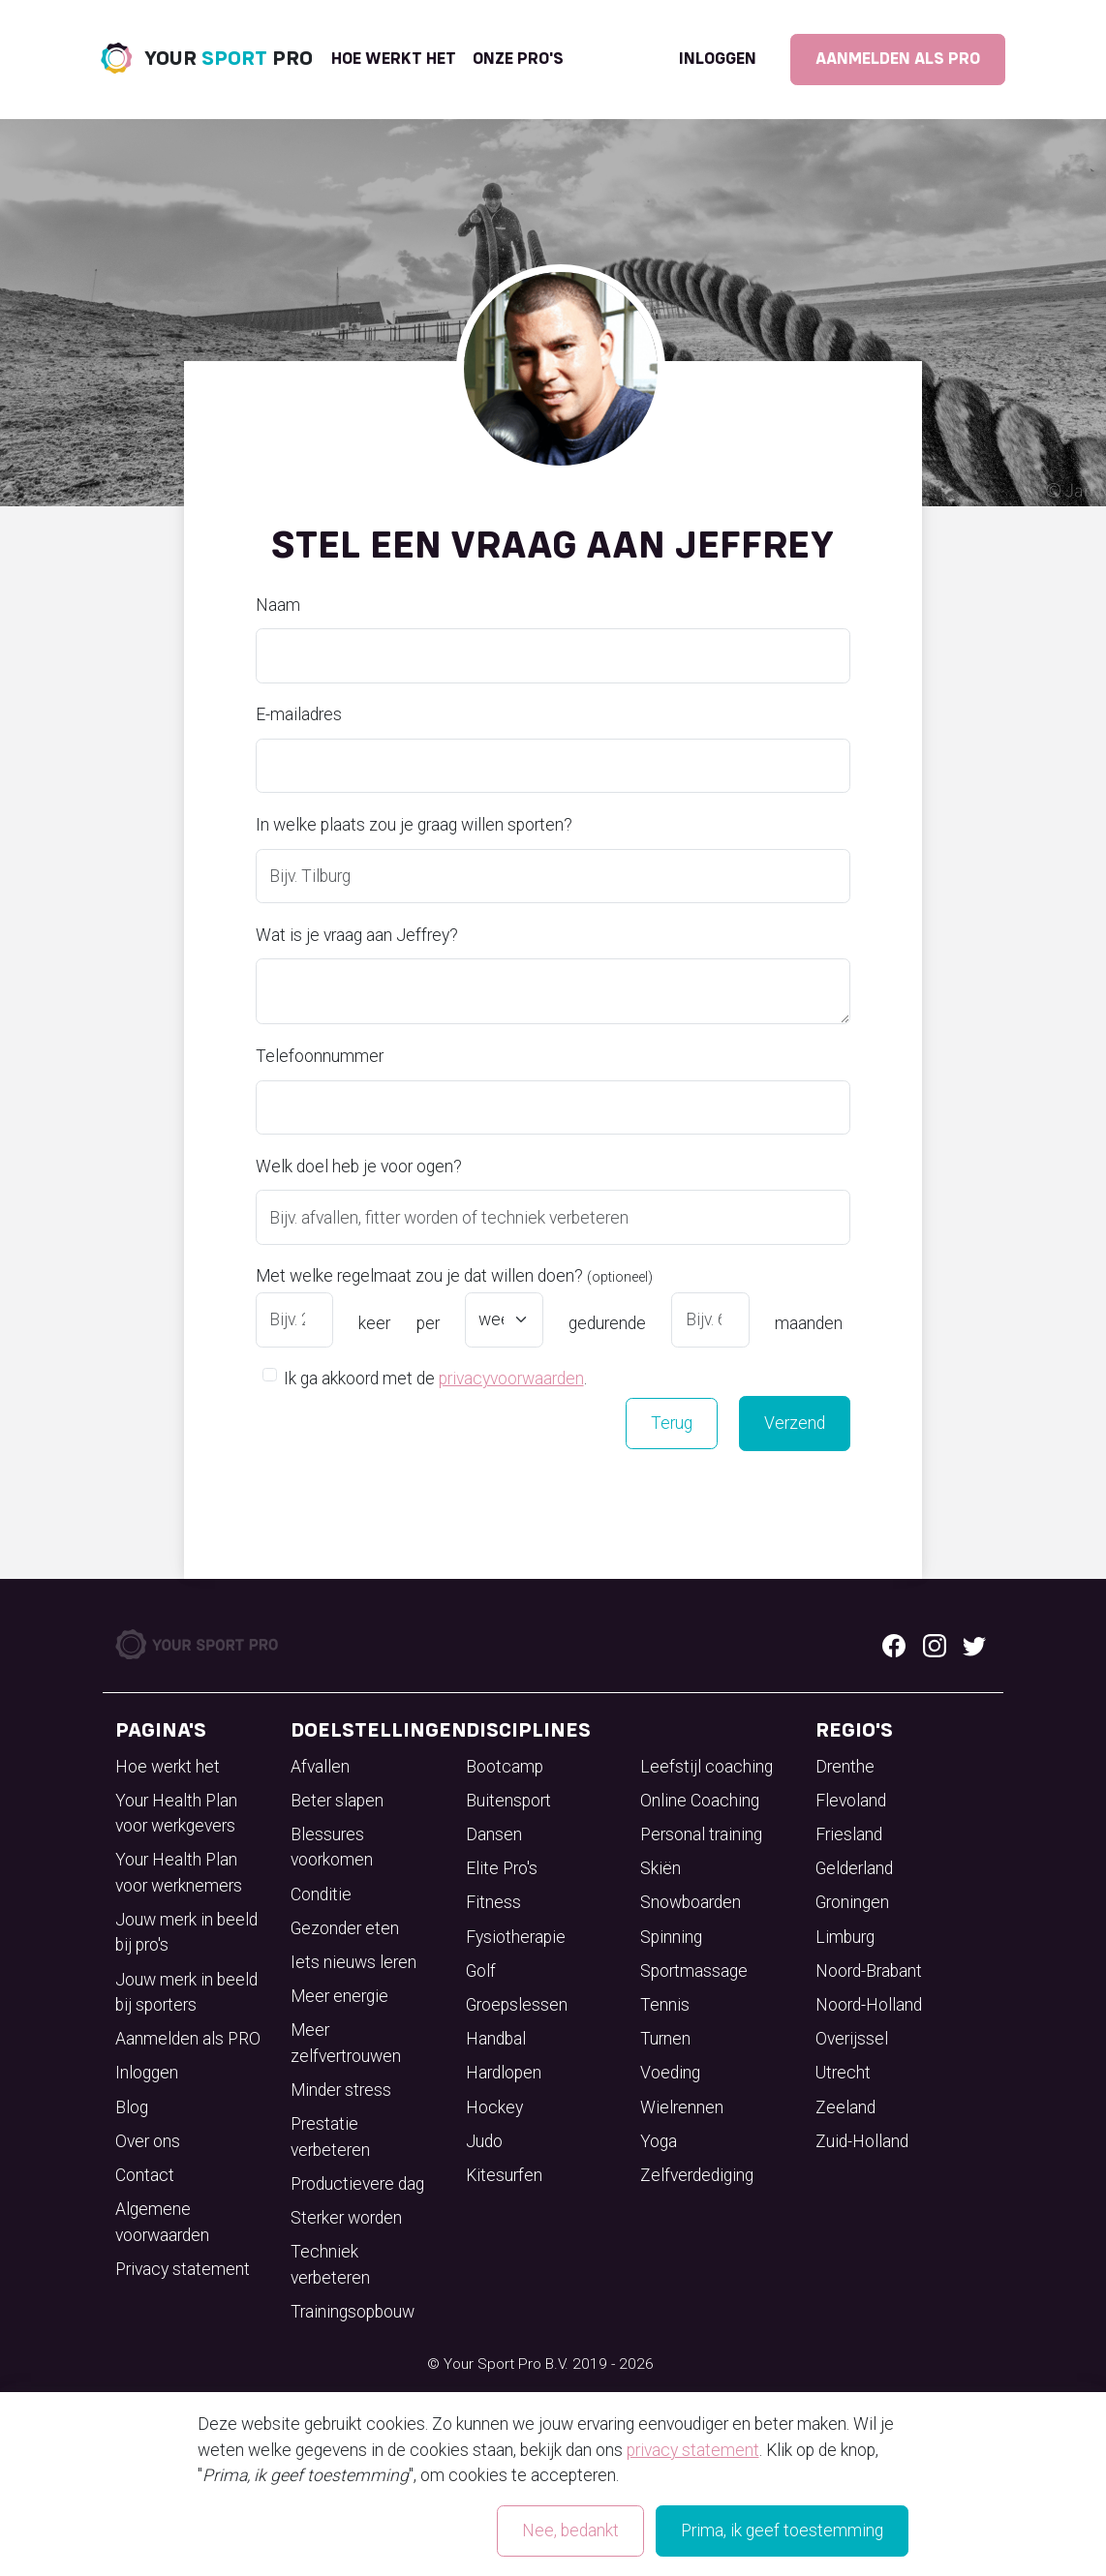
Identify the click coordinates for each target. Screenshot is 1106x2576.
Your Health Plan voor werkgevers (176, 1813)
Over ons (147, 2141)
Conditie (321, 1894)
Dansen (494, 1834)
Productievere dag (357, 2184)
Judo (484, 2141)
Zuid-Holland (861, 2141)
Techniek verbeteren (330, 2264)
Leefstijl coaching (706, 1766)
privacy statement (693, 2450)
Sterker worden (346, 2217)
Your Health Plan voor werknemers (178, 1872)
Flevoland (850, 1800)
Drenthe (845, 1766)
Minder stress (341, 2090)
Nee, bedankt (570, 2530)
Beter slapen (337, 1800)
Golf (481, 1971)
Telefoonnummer (320, 1056)
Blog (131, 2107)
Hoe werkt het (393, 59)
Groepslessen (517, 2005)
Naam (278, 605)
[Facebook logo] (894, 1643)
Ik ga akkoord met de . (435, 1378)
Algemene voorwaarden (162, 2221)
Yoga (658, 2141)
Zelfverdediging (696, 2175)
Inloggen (717, 59)
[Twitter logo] (974, 1643)
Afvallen (320, 1766)
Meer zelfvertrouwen (346, 2042)
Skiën (660, 1868)
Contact (144, 2175)
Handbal (496, 2038)
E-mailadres (299, 714)
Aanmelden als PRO (897, 59)
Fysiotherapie (516, 1937)
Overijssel (851, 2038)
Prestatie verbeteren (330, 2136)
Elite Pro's (502, 1868)
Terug (671, 1423)
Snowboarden (690, 1902)
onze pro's (518, 59)
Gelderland (854, 1868)
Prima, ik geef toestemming (782, 2530)
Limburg (845, 1937)
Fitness (493, 1902)
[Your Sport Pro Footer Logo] (198, 1642)
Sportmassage (694, 1971)
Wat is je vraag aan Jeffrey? (357, 935)
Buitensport (508, 1800)
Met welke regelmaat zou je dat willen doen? (454, 1276)
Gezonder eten (345, 1928)
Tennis (665, 2005)
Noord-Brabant (868, 1971)
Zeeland (845, 2107)
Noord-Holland (868, 2005)
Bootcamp (504, 1766)
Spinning (671, 1937)
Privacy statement (182, 2269)
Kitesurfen (504, 2175)
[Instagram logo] (934, 1643)
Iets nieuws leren (353, 1962)
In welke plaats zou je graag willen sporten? (414, 824)
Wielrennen (681, 2107)
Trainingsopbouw (353, 2311)
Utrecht (843, 2072)
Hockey (494, 2107)
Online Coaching (699, 1800)
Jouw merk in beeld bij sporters (186, 1992)
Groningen (852, 1902)
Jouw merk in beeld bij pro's (186, 1932)
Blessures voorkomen (332, 1847)
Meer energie (339, 1996)
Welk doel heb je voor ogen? (359, 1166)
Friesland (848, 1834)
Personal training (701, 1834)
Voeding (670, 2072)
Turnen (665, 2038)
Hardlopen (503, 2072)
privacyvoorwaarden (511, 1378)
